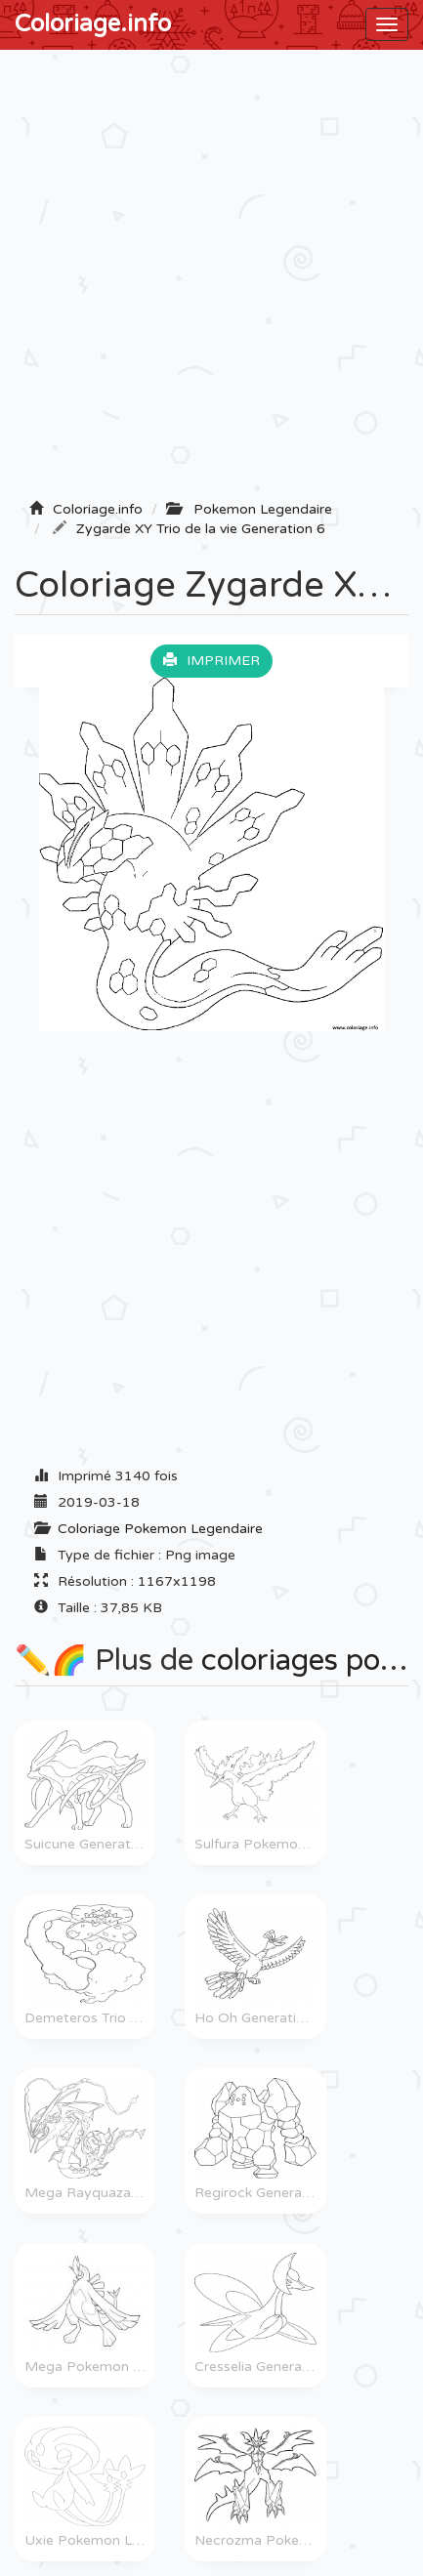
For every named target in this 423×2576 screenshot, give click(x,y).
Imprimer (211, 660)
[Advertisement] (211, 280)
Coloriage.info (93, 24)
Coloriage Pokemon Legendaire (160, 1528)
